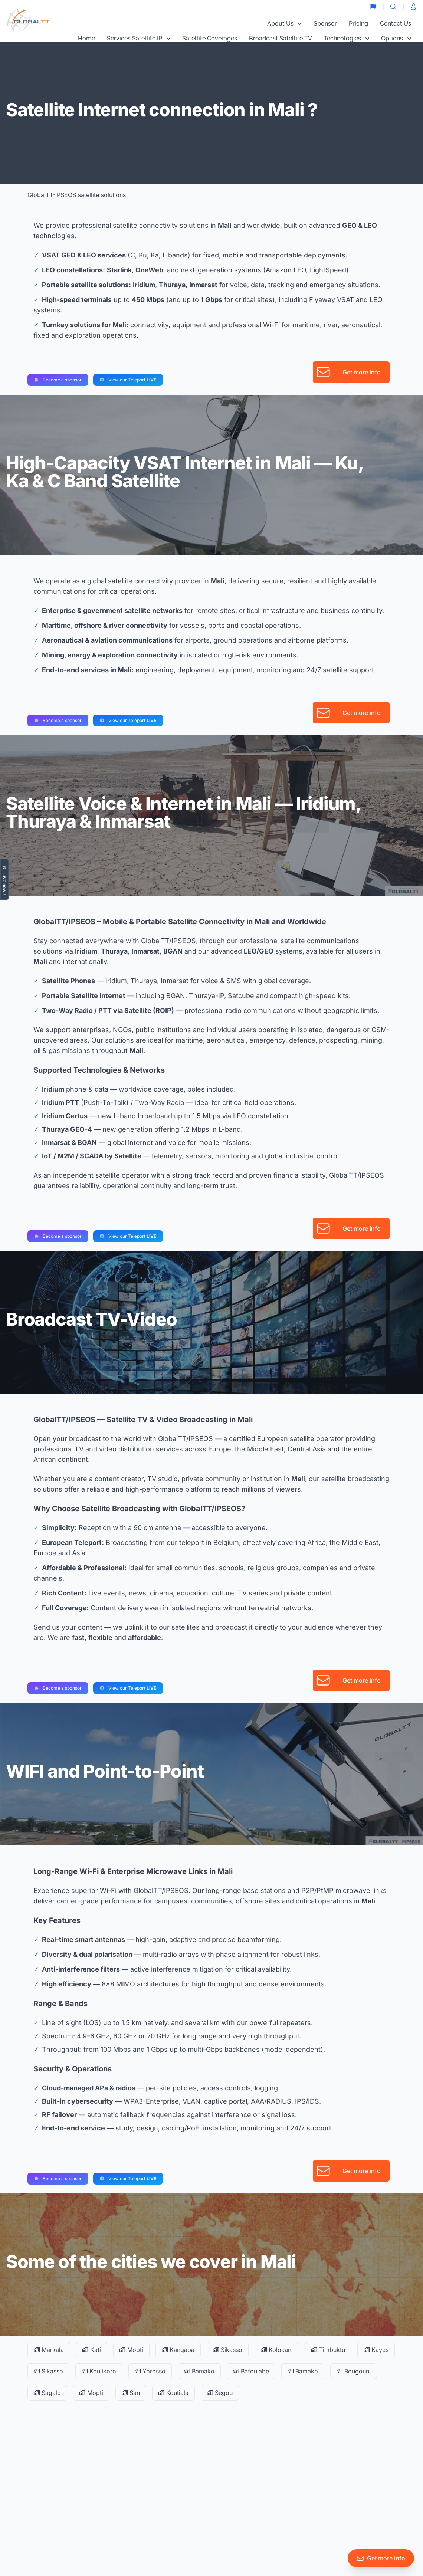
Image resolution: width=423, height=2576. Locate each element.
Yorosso (150, 2371)
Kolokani (277, 2349)
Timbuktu (328, 2349)
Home (86, 38)
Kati (91, 2349)
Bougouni (354, 2371)
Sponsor (325, 23)
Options (396, 38)
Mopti (131, 2349)
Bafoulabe (251, 2371)
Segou (220, 2392)
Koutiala (173, 2392)
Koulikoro (99, 2371)
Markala (49, 2349)
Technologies (346, 38)
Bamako (199, 2371)
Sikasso (227, 2349)
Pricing (358, 23)
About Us (284, 23)
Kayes (376, 2349)
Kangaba (178, 2349)
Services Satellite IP (138, 38)
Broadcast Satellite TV (280, 38)
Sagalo (47, 2392)
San (131, 2392)
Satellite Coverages (209, 38)
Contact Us (395, 23)
